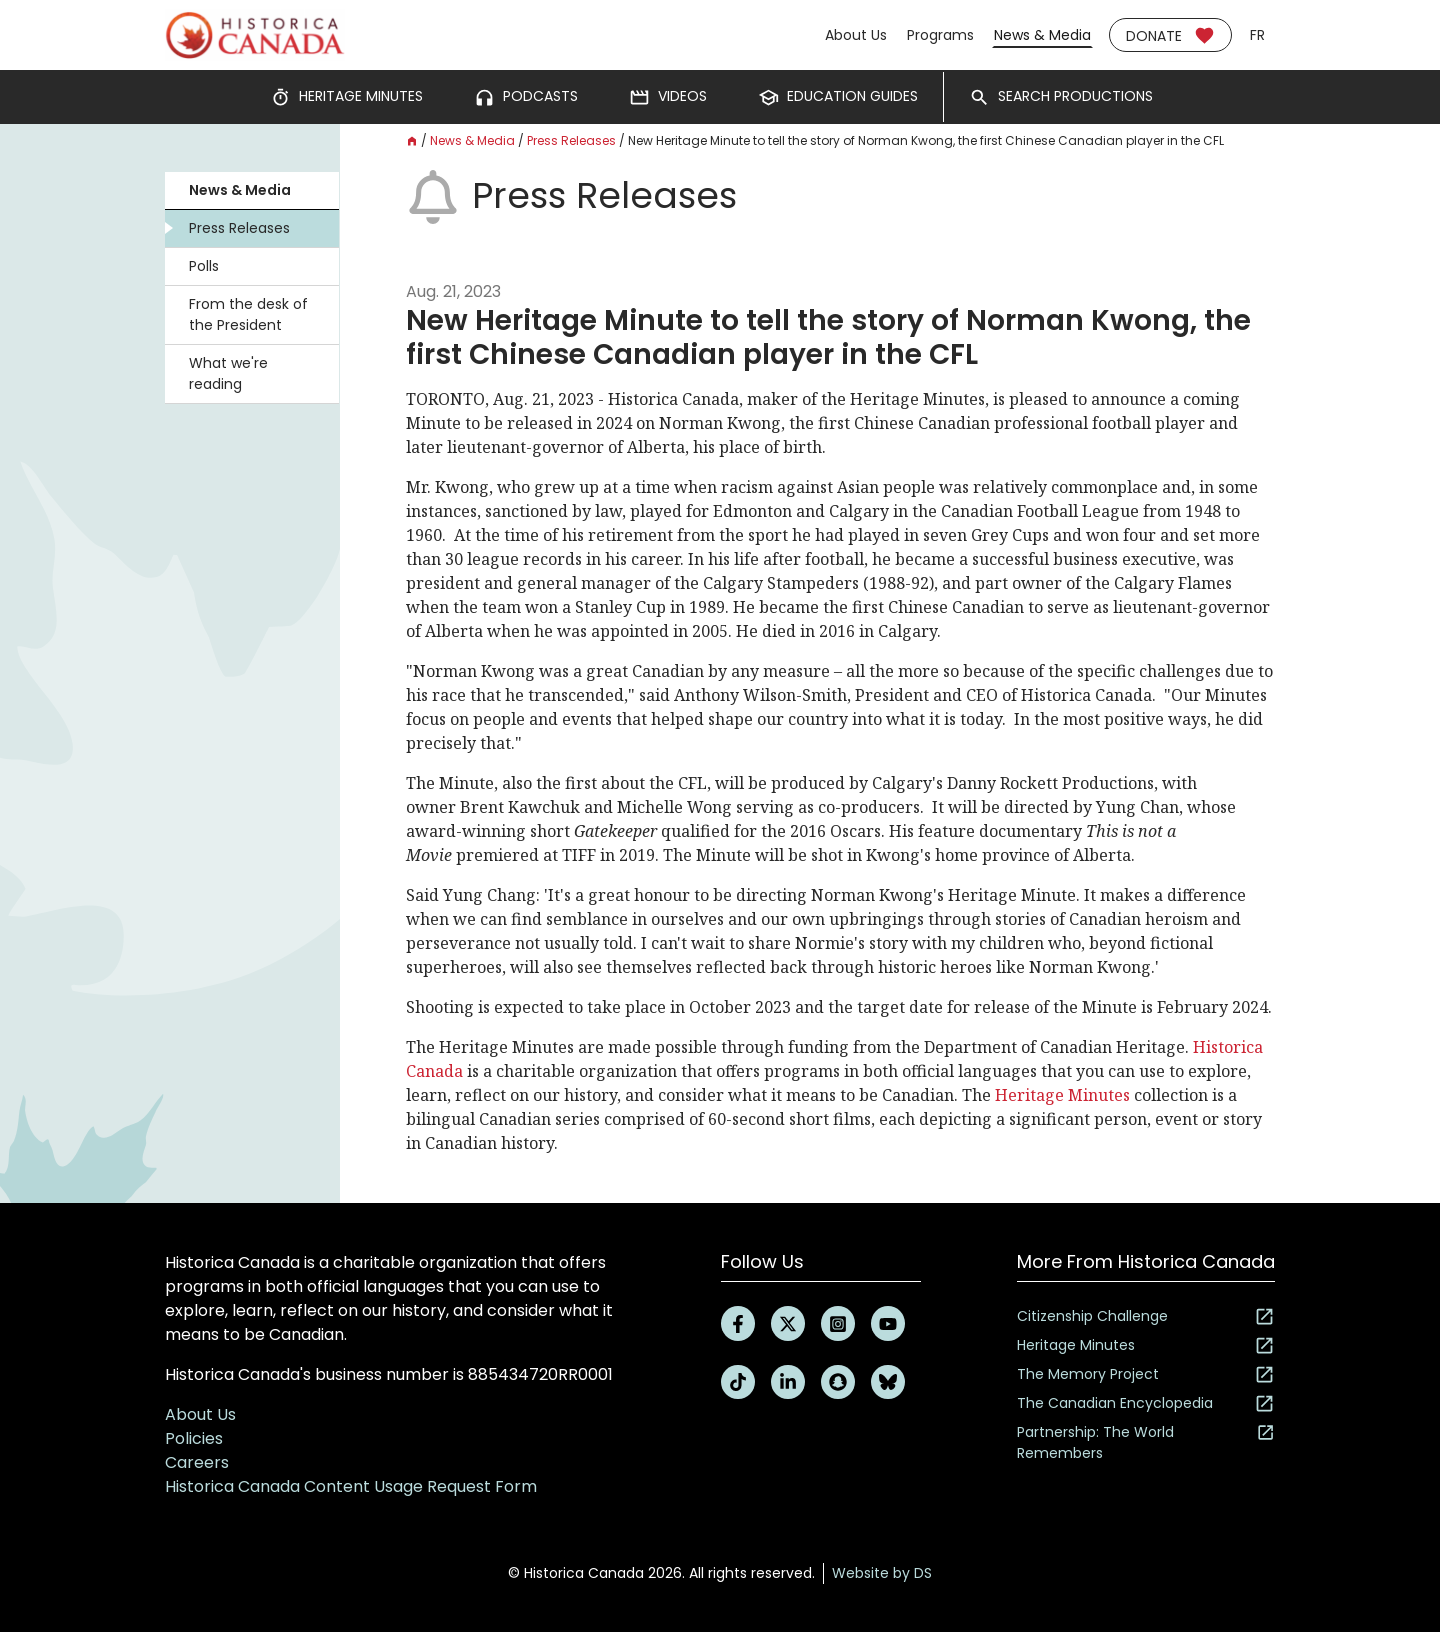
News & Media (1042, 35)
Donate (1170, 35)
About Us (856, 35)
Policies (194, 1438)
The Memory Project (1146, 1374)
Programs (940, 35)
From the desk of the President (248, 314)
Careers (197, 1462)
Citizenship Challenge (1146, 1316)
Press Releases (239, 228)
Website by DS (882, 1573)
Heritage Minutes (1060, 1095)
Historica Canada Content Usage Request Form (351, 1486)
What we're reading (228, 373)
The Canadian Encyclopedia (1146, 1403)
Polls (204, 266)
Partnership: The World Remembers (1146, 1442)
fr (1257, 35)
